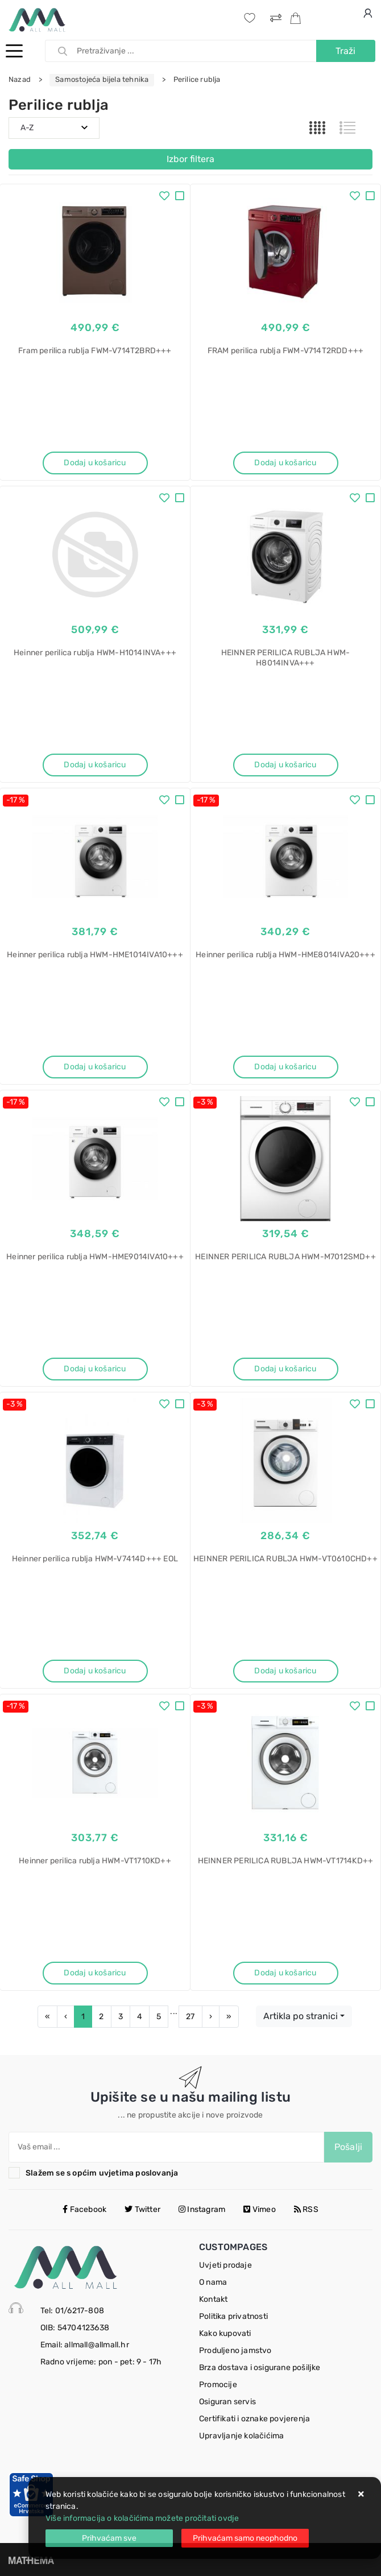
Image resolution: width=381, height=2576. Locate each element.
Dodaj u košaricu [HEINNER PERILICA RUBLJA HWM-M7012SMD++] (285, 1369)
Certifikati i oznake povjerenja (254, 2419)
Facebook (84, 2209)
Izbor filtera (190, 159)
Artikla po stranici (300, 2016)
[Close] (109, 2538)
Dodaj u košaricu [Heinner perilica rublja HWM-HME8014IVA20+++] (285, 1067)
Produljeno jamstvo (235, 2350)
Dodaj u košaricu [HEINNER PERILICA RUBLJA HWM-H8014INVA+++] (285, 765)
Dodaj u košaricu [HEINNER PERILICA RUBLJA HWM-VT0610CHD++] (285, 1671)
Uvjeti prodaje (225, 2265)
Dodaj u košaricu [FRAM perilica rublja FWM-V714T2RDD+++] (285, 463)
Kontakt (213, 2299)
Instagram (202, 2209)
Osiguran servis (227, 2402)
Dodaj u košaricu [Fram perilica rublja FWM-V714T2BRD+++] (95, 463)
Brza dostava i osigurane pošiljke (260, 2367)
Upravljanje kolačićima (241, 2436)
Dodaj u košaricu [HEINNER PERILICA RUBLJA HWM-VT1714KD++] (285, 1973)
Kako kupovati (225, 2333)
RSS (306, 2209)
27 (190, 2016)
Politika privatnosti (233, 2316)
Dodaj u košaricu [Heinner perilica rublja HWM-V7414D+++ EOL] (95, 1671)
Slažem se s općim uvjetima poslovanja (102, 2173)
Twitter (142, 2209)
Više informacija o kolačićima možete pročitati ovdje (142, 2518)
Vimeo (259, 2209)
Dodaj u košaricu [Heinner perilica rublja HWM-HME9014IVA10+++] (95, 1369)
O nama (213, 2282)
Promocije (218, 2384)
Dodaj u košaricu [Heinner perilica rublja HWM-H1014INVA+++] (95, 765)
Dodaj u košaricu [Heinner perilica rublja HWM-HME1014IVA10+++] (95, 1067)
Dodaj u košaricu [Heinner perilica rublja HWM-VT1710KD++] (95, 1973)
